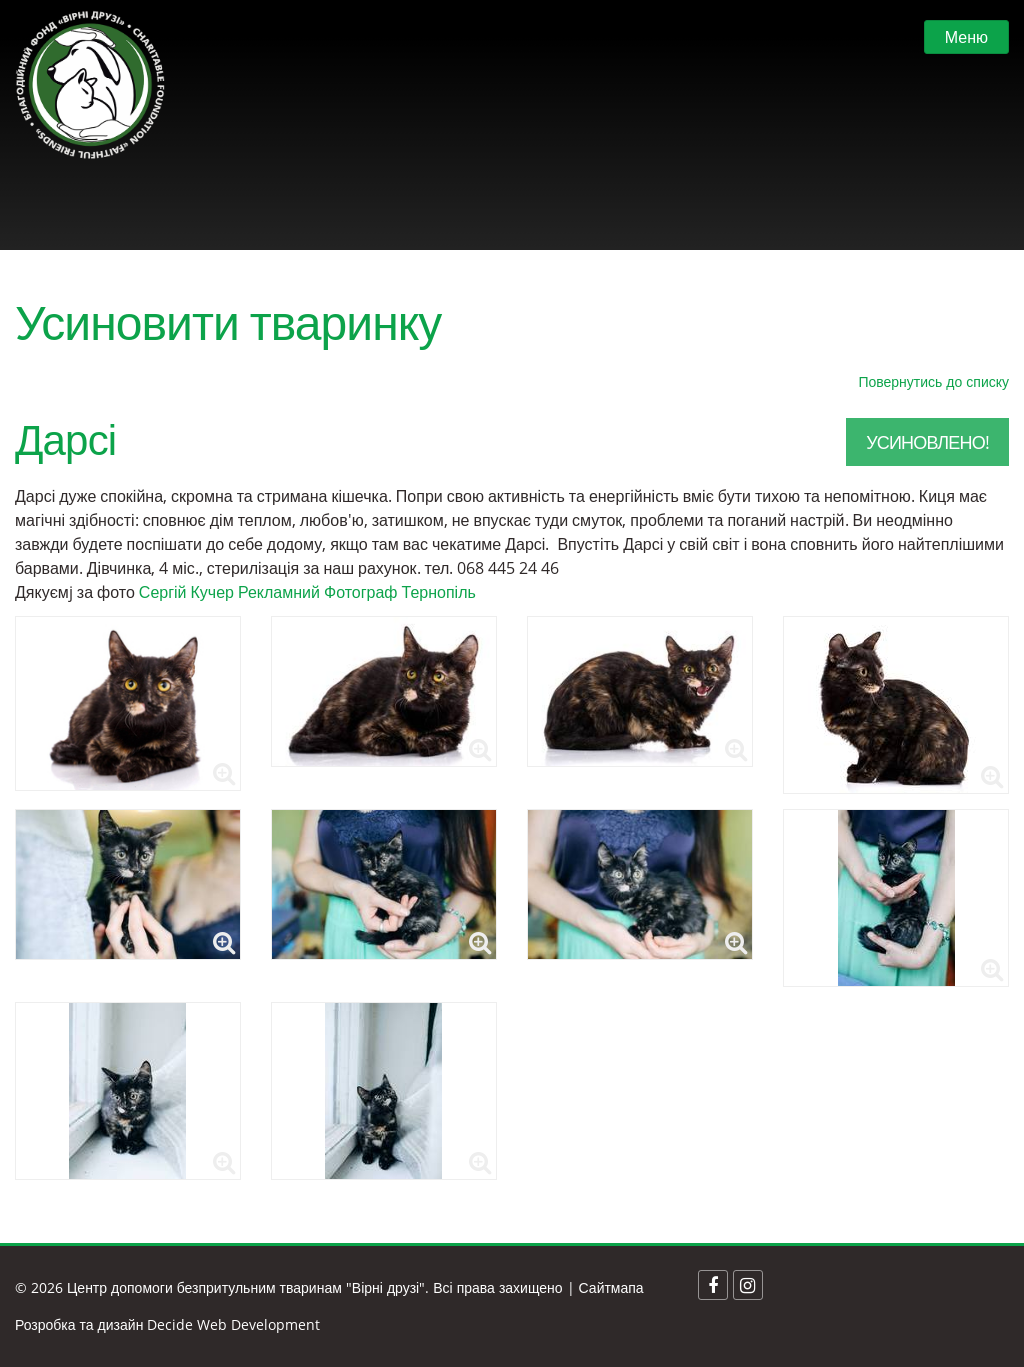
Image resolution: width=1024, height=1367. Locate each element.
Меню (966, 37)
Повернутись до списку (933, 381)
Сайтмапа (611, 1287)
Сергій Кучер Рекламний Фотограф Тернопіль (307, 592)
